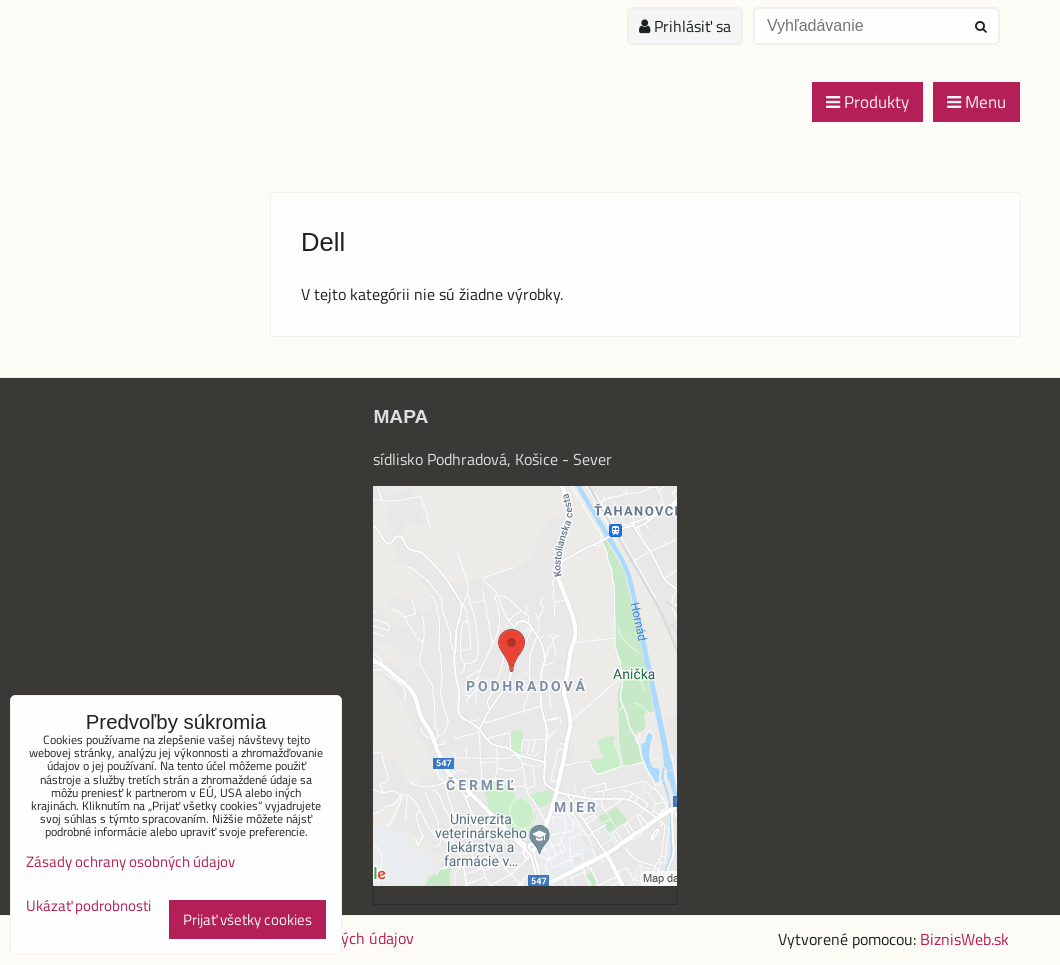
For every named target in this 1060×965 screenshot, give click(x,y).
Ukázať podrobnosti (88, 906)
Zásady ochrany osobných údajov (130, 861)
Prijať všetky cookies (247, 919)
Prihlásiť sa (685, 26)
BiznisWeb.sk (964, 939)
